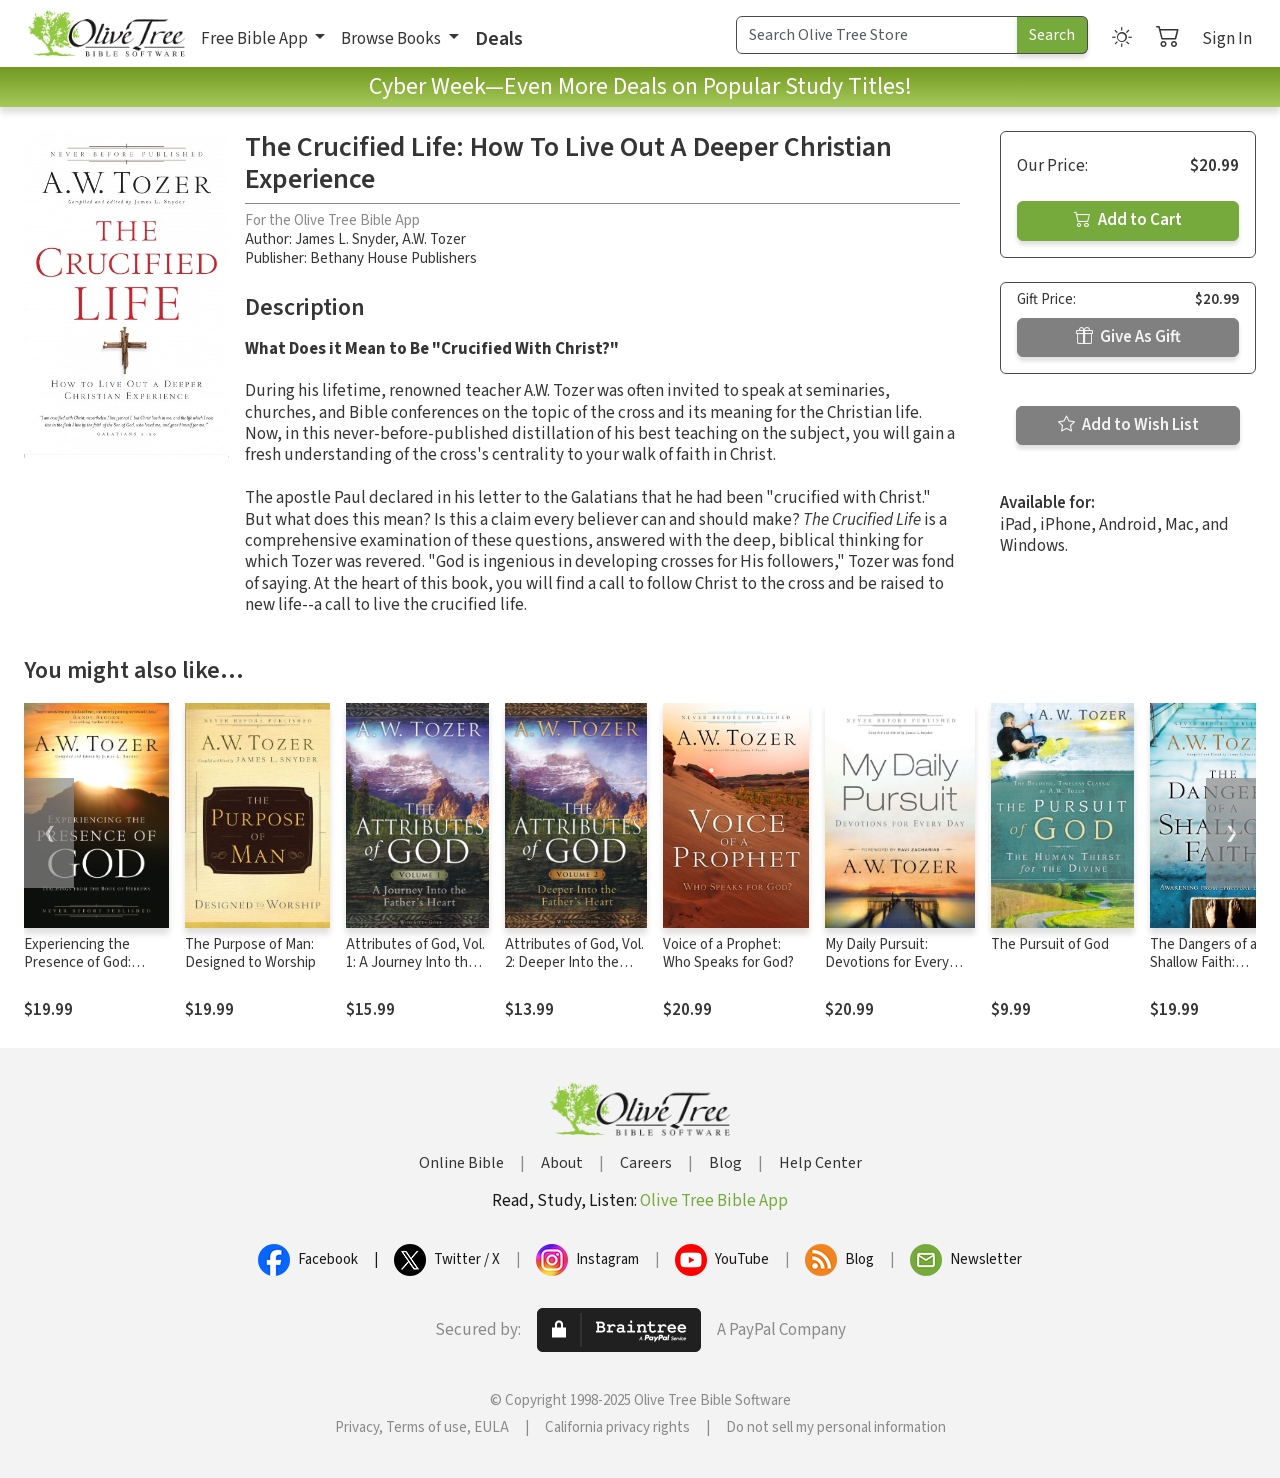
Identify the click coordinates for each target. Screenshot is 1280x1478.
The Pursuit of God (1050, 944)
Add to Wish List (1128, 425)
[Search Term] (877, 35)
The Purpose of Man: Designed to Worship (250, 954)
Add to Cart (1128, 220)
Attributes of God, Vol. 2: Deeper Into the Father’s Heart (574, 963)
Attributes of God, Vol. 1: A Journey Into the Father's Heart (415, 963)
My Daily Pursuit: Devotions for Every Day (887, 963)
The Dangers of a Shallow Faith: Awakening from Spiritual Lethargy (1205, 973)
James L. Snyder (345, 239)
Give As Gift (1128, 337)
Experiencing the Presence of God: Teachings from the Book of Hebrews (84, 973)
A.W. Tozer (434, 239)
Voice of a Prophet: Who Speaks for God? (728, 954)
